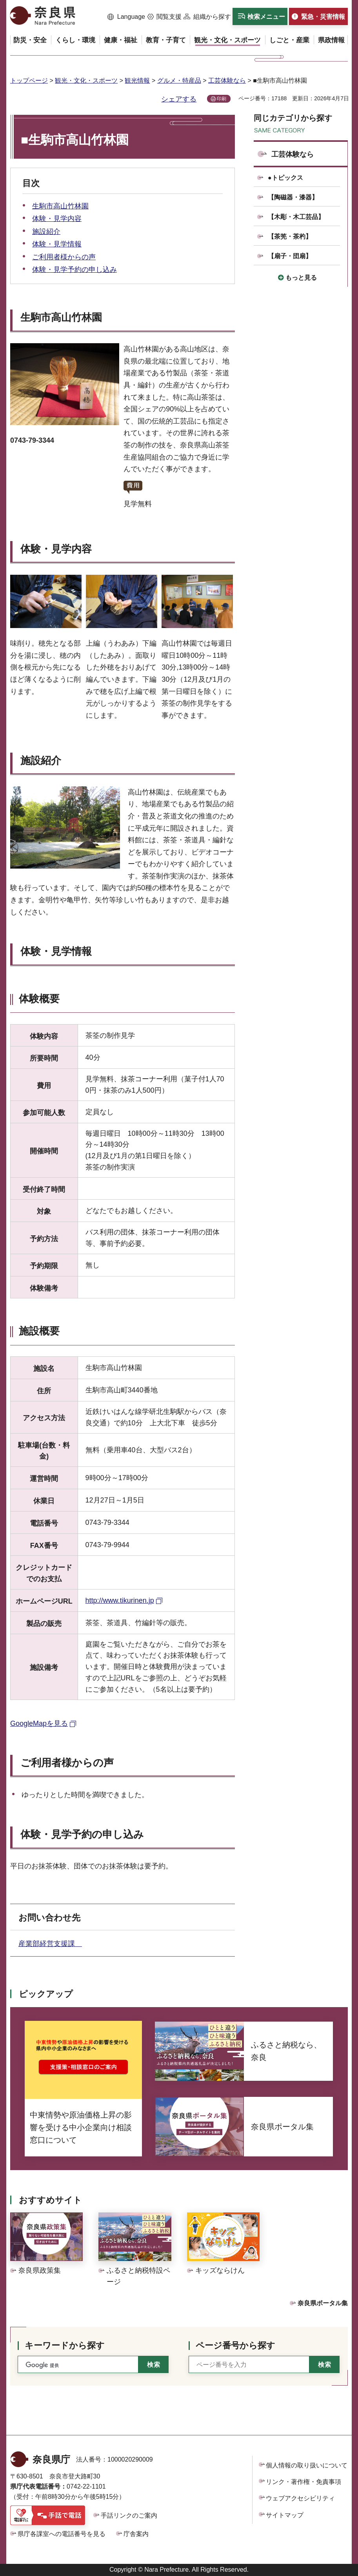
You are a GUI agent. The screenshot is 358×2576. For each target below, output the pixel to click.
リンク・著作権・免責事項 (303, 2481)
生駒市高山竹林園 (60, 206)
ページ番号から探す (235, 2345)
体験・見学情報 (57, 244)
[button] (126, 17)
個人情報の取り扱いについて (306, 2465)
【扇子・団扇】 (290, 256)
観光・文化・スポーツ (86, 80)
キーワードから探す (65, 2345)
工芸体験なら (227, 80)
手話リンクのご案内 (129, 2515)
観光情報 (137, 80)
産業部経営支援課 (50, 1944)
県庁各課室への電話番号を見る (61, 2534)
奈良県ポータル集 (323, 2303)
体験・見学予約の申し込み (74, 269)
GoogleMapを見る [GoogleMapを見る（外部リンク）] (39, 1723)
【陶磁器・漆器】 (293, 197)
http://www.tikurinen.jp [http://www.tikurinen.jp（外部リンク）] (119, 1600)
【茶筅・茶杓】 (290, 236)
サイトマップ (284, 2515)
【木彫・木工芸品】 (296, 217)
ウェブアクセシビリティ (300, 2498)
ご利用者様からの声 (64, 257)
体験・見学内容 (57, 219)
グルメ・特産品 (179, 80)
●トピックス (285, 177)
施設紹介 (46, 231)
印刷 (221, 98)
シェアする (178, 99)
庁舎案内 (136, 2534)
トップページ (29, 80)
